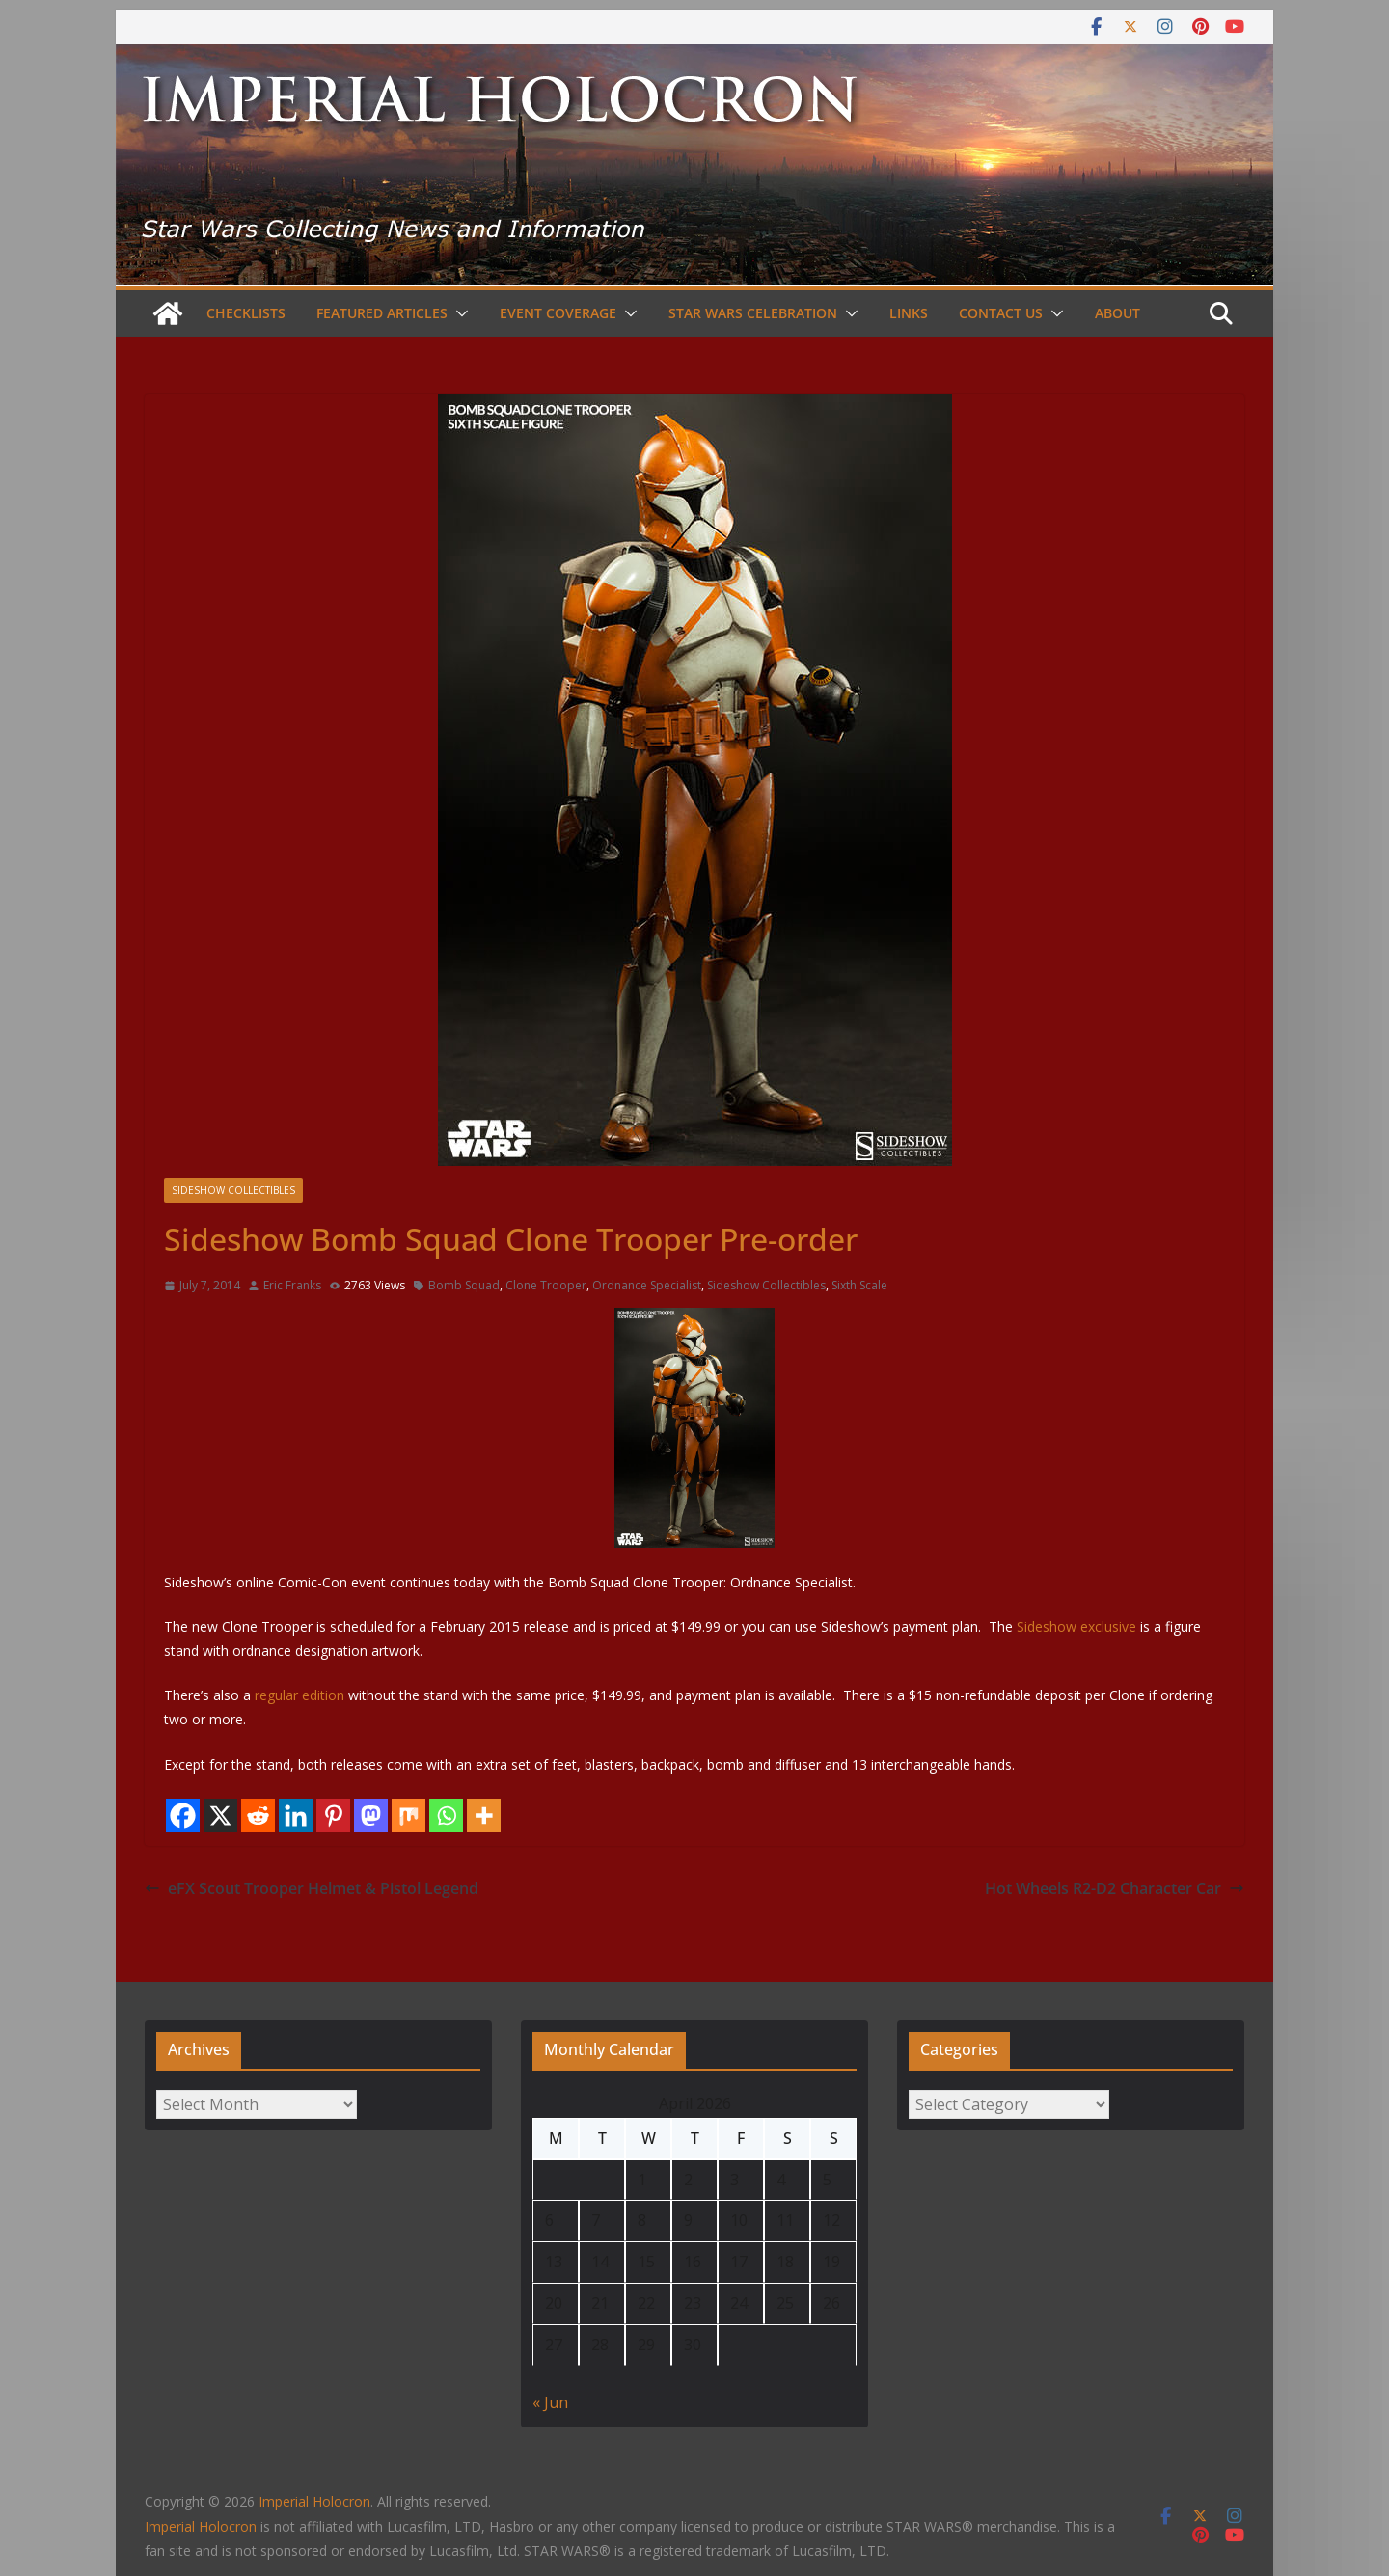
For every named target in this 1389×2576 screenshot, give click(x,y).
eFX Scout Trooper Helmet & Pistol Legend (311, 1888)
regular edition (301, 1695)
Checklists (246, 313)
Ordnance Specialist (646, 1285)
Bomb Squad (464, 1285)
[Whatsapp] (446, 1815)
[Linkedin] (296, 1815)
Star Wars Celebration (752, 313)
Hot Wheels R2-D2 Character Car (1114, 1888)
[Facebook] (183, 1815)
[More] (484, 1815)
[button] (458, 313)
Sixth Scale (859, 1285)
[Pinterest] (333, 1815)
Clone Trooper (545, 1285)
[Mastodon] (371, 1815)
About (1117, 313)
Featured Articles (382, 313)
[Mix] (408, 1815)
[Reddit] (258, 1815)
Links (908, 313)
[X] (220, 1815)
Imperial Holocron (201, 2526)
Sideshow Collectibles (233, 1190)
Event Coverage (558, 313)
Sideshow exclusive (1076, 1626)
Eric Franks (292, 1285)
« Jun (550, 2402)
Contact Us (1001, 313)
